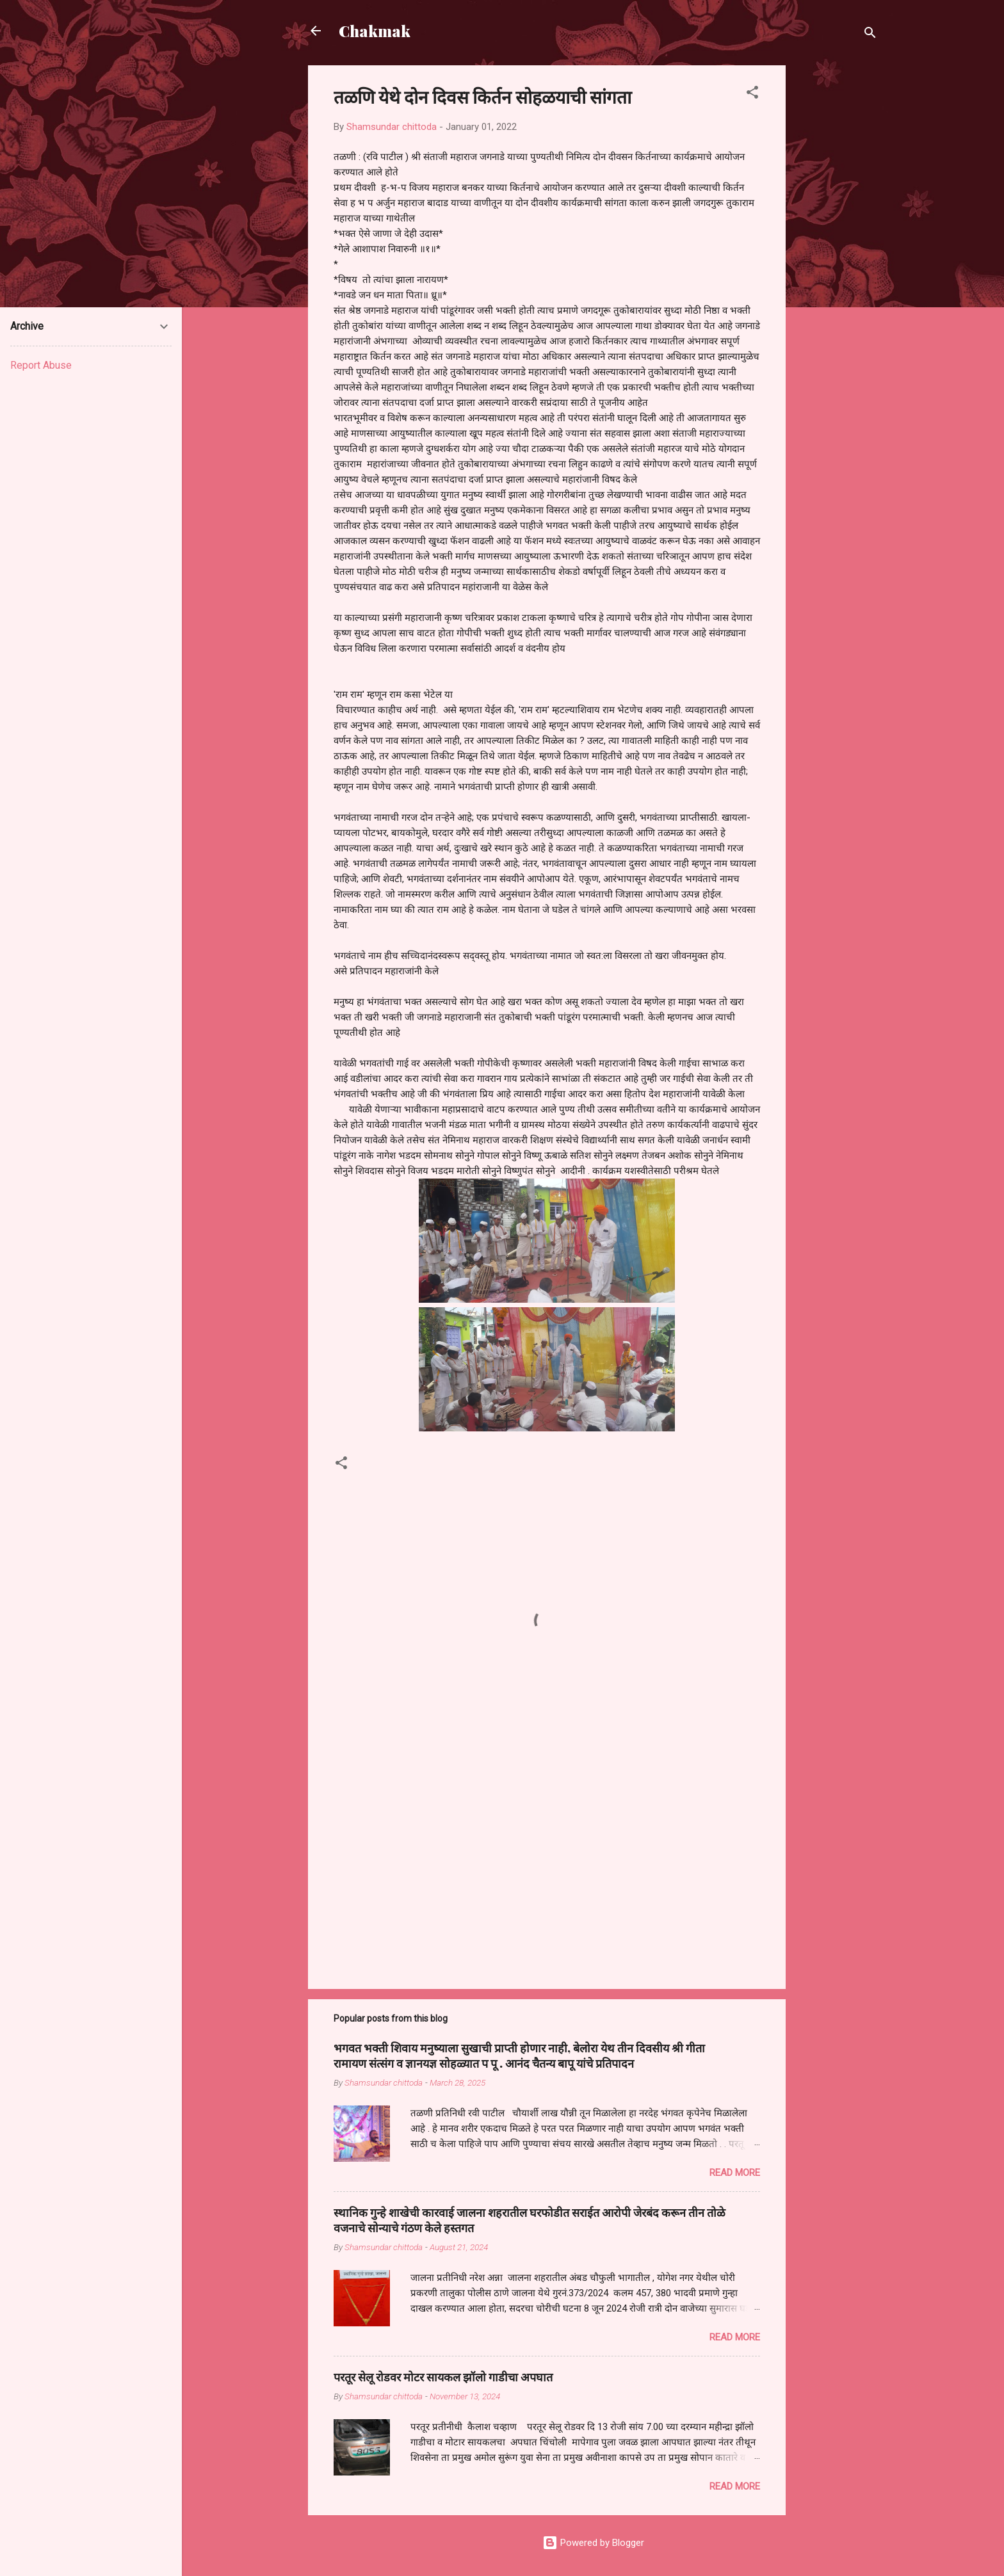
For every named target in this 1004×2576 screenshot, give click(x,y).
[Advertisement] (837, 257)
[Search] (870, 34)
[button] (752, 94)
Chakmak (374, 30)
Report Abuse (41, 365)
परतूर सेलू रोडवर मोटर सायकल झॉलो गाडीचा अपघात (443, 2377)
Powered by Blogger (593, 2542)
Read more (734, 2172)
